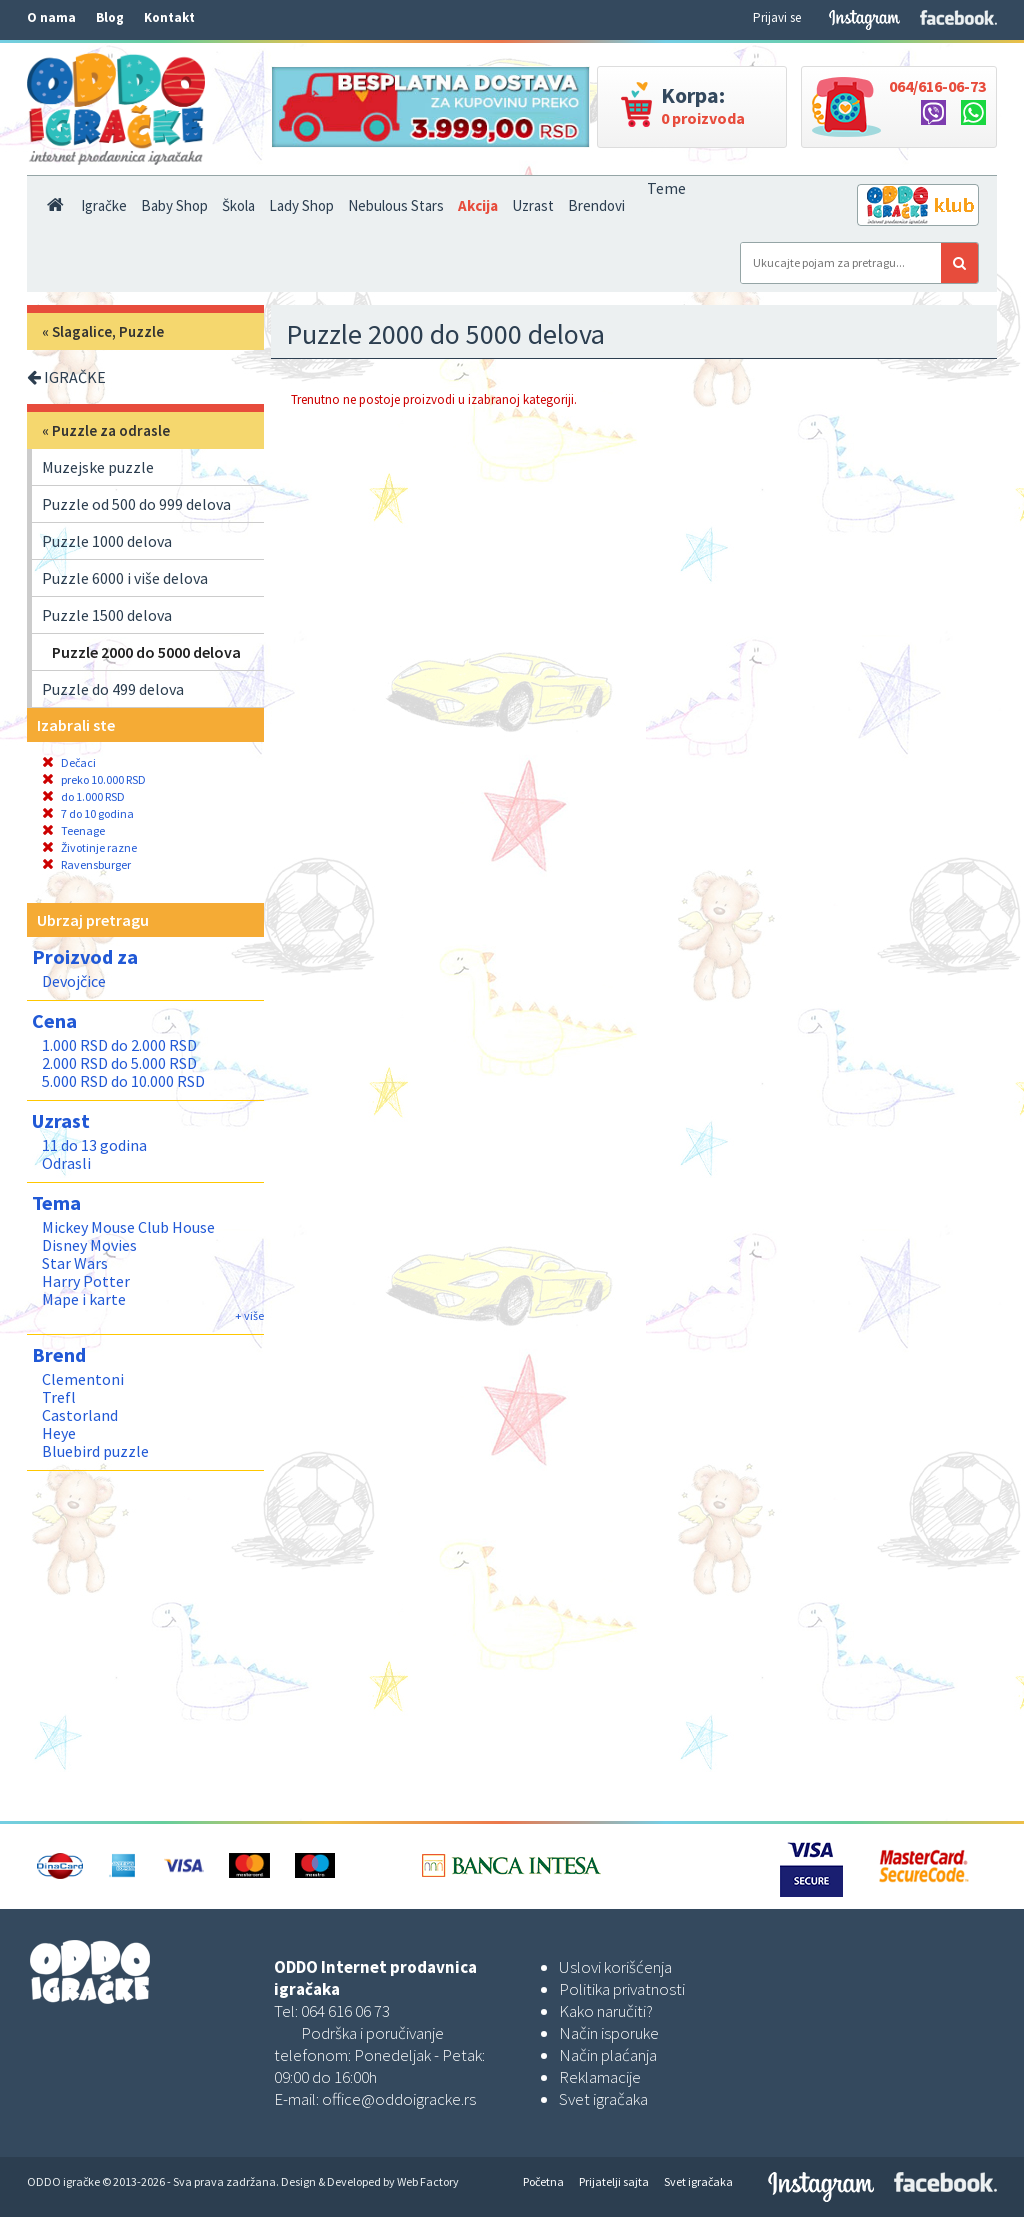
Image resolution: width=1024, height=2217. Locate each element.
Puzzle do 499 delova (113, 689)
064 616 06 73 (345, 2011)
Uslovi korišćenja (615, 1967)
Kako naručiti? (606, 2011)
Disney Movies (89, 1245)
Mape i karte (84, 1299)
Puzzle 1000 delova (107, 541)
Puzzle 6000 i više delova (125, 578)
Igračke (104, 205)
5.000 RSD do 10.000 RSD (123, 1081)
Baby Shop (174, 205)
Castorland (80, 1415)
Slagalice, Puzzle (108, 331)
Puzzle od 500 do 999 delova (136, 504)
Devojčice (74, 981)
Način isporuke (609, 2033)
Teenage (73, 830)
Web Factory (428, 2181)
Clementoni (83, 1379)
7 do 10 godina (88, 813)
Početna (543, 2181)
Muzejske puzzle (98, 467)
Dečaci (69, 762)
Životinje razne (89, 847)
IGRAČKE (66, 377)
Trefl (59, 1397)
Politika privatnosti (622, 1989)
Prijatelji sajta (614, 2181)
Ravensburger (86, 864)
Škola (238, 205)
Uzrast (533, 205)
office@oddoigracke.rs (399, 2099)
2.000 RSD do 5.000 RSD (119, 1063)
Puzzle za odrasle (111, 430)
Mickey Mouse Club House (128, 1227)
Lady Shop (301, 205)
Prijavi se (777, 17)
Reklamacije (600, 2077)
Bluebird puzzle (95, 1451)
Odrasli (66, 1163)
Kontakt (169, 17)
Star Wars (75, 1263)
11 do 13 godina (94, 1145)
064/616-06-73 (937, 86)
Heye (59, 1433)
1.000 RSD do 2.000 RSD (119, 1045)
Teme (666, 188)
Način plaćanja (608, 2055)
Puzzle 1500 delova (107, 615)
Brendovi (596, 205)
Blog (110, 17)
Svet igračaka (603, 2099)
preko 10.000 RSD (94, 779)
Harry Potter (86, 1281)
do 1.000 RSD (83, 796)
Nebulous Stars (396, 205)
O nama (51, 17)
